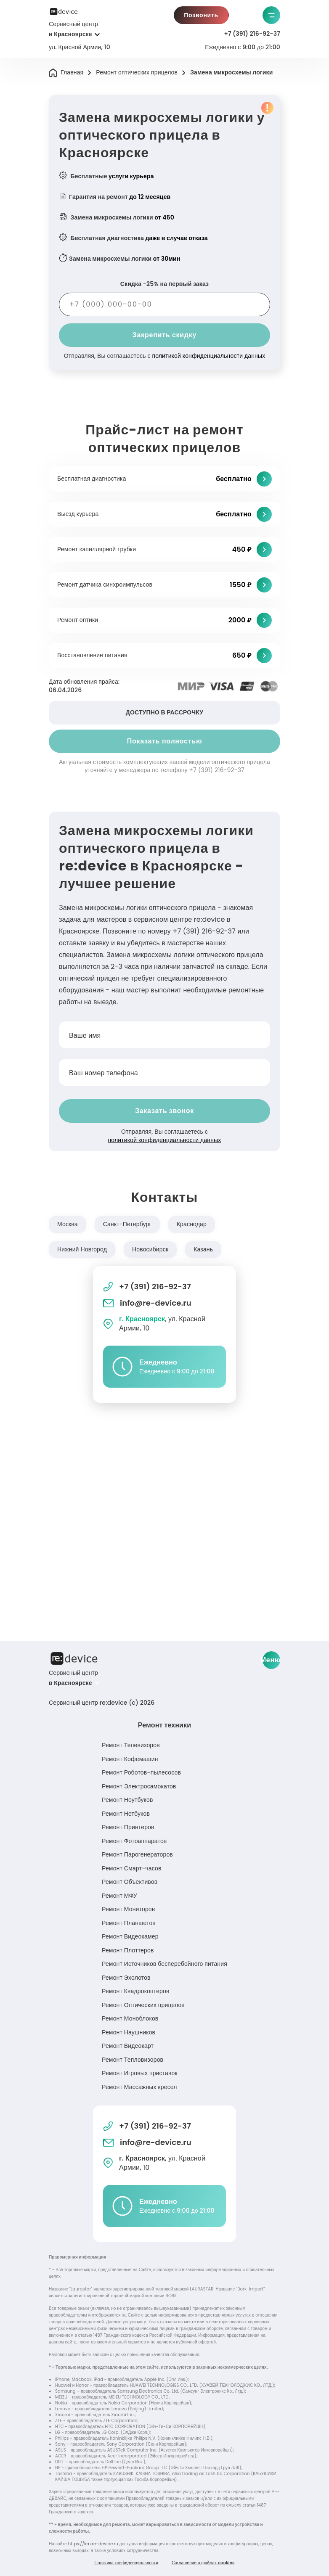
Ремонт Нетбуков (126, 1813)
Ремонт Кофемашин (130, 1759)
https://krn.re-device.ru (93, 2544)
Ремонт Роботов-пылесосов (141, 1772)
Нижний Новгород (82, 1249)
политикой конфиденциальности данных (208, 356)
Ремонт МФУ (119, 1895)
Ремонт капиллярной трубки (96, 549)
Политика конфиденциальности (126, 2563)
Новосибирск (150, 1249)
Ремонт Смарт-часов (131, 1868)
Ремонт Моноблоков (130, 2018)
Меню (271, 1660)
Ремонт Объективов (129, 1882)
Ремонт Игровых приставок (140, 2073)
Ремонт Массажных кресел (139, 2087)
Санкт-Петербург (127, 1224)
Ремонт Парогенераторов (137, 1854)
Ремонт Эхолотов (126, 1977)
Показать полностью (164, 741)
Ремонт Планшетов (129, 1923)
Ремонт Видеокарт (128, 2046)
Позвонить (201, 15)
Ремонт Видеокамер (130, 1936)
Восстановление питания (92, 655)
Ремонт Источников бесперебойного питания (164, 1964)
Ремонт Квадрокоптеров (136, 1991)
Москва (67, 1224)
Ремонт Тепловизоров (132, 2059)
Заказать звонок (164, 1111)
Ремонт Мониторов (128, 1909)
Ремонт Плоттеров (128, 1950)
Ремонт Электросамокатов (139, 1786)
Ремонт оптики (77, 620)
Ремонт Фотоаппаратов (134, 1841)
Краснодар (192, 1224)
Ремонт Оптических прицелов (143, 2005)
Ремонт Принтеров (128, 1827)
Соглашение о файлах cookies (203, 2563)
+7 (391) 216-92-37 (252, 33)
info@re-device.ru (147, 1303)
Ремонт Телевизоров (131, 1745)
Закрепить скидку (164, 335)
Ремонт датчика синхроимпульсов (104, 584)
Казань (203, 1249)
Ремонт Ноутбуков (127, 1800)
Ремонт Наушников (128, 2032)
